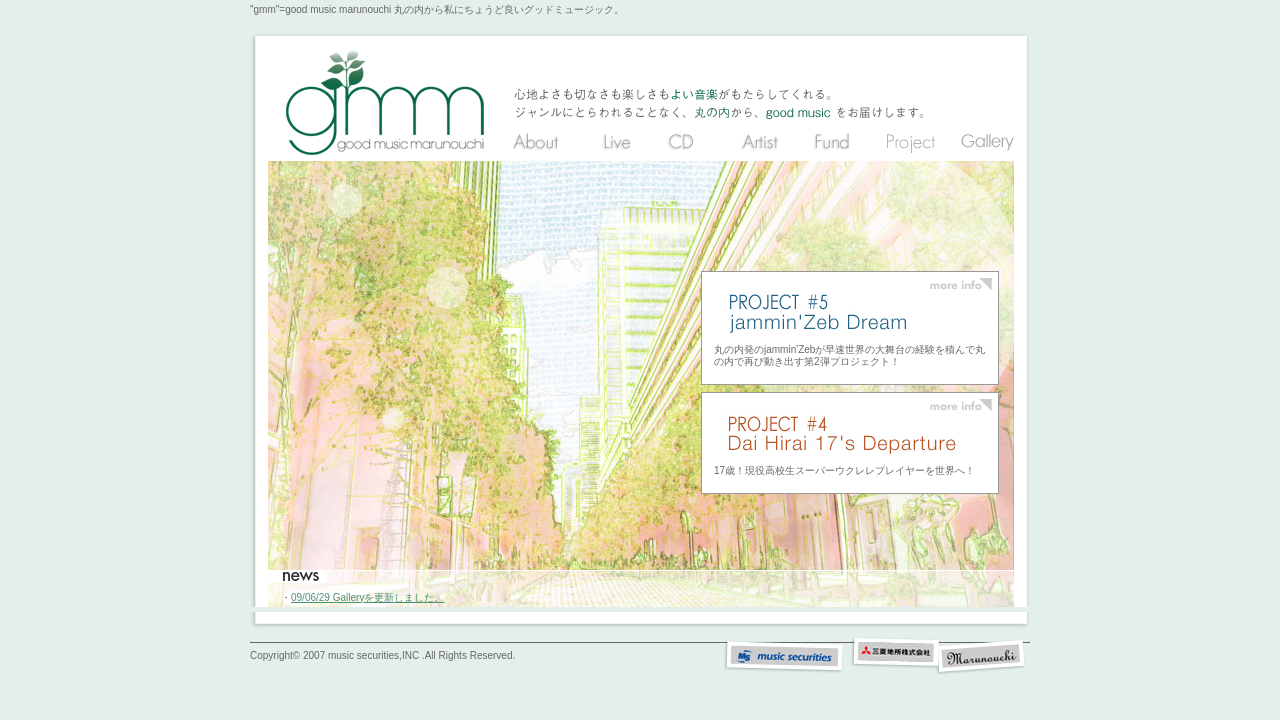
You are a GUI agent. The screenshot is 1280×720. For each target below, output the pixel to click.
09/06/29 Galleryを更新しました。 (367, 597)
